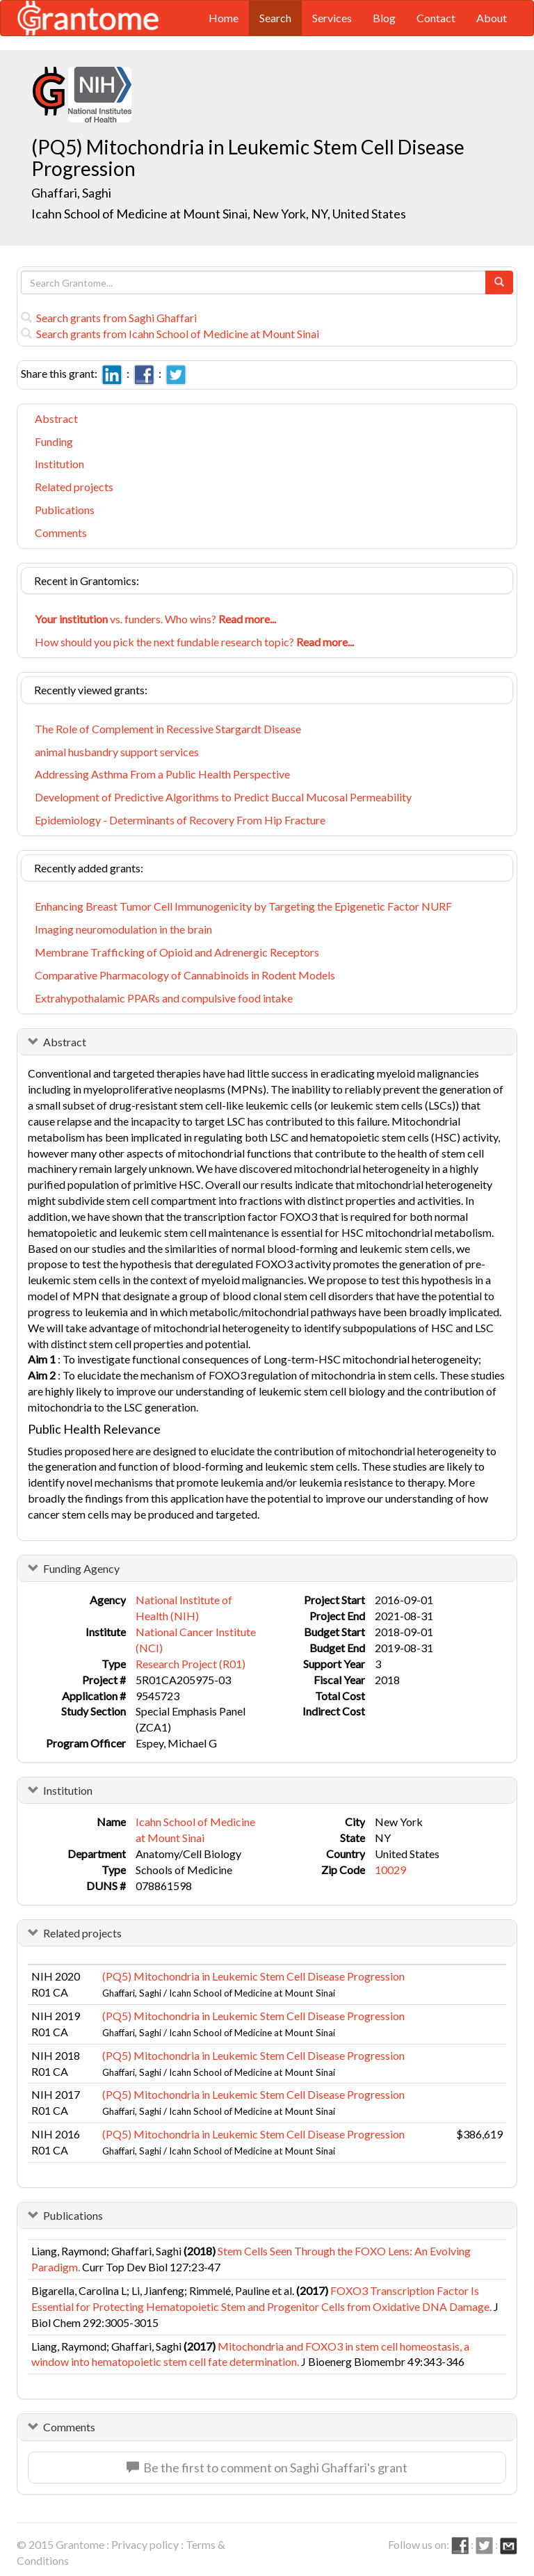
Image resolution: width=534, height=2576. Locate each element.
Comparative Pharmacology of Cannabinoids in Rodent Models (185, 975)
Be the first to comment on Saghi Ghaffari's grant (267, 2467)
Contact (435, 17)
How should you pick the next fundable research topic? (194, 641)
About (491, 17)
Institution (59, 463)
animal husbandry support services (117, 751)
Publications (65, 509)
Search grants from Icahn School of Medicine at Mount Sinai (170, 333)
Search (275, 17)
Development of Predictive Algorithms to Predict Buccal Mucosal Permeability (223, 796)
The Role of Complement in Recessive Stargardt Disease (168, 728)
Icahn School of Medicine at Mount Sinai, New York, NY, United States (218, 213)
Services (332, 17)
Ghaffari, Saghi (72, 192)
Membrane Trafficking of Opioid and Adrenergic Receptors (177, 952)
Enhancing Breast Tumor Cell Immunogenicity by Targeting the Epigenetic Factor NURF (243, 906)
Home (223, 17)
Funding (54, 441)
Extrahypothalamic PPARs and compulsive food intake (164, 998)
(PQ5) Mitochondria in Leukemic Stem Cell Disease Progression (253, 1976)
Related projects (74, 486)
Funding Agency (81, 1568)
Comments (61, 532)
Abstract (56, 418)
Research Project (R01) (190, 1663)
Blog (384, 17)
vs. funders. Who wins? (155, 618)
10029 (390, 1869)
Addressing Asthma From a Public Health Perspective (162, 774)
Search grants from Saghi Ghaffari (109, 317)
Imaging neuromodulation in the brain (123, 929)
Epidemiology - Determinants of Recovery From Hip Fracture (180, 819)
